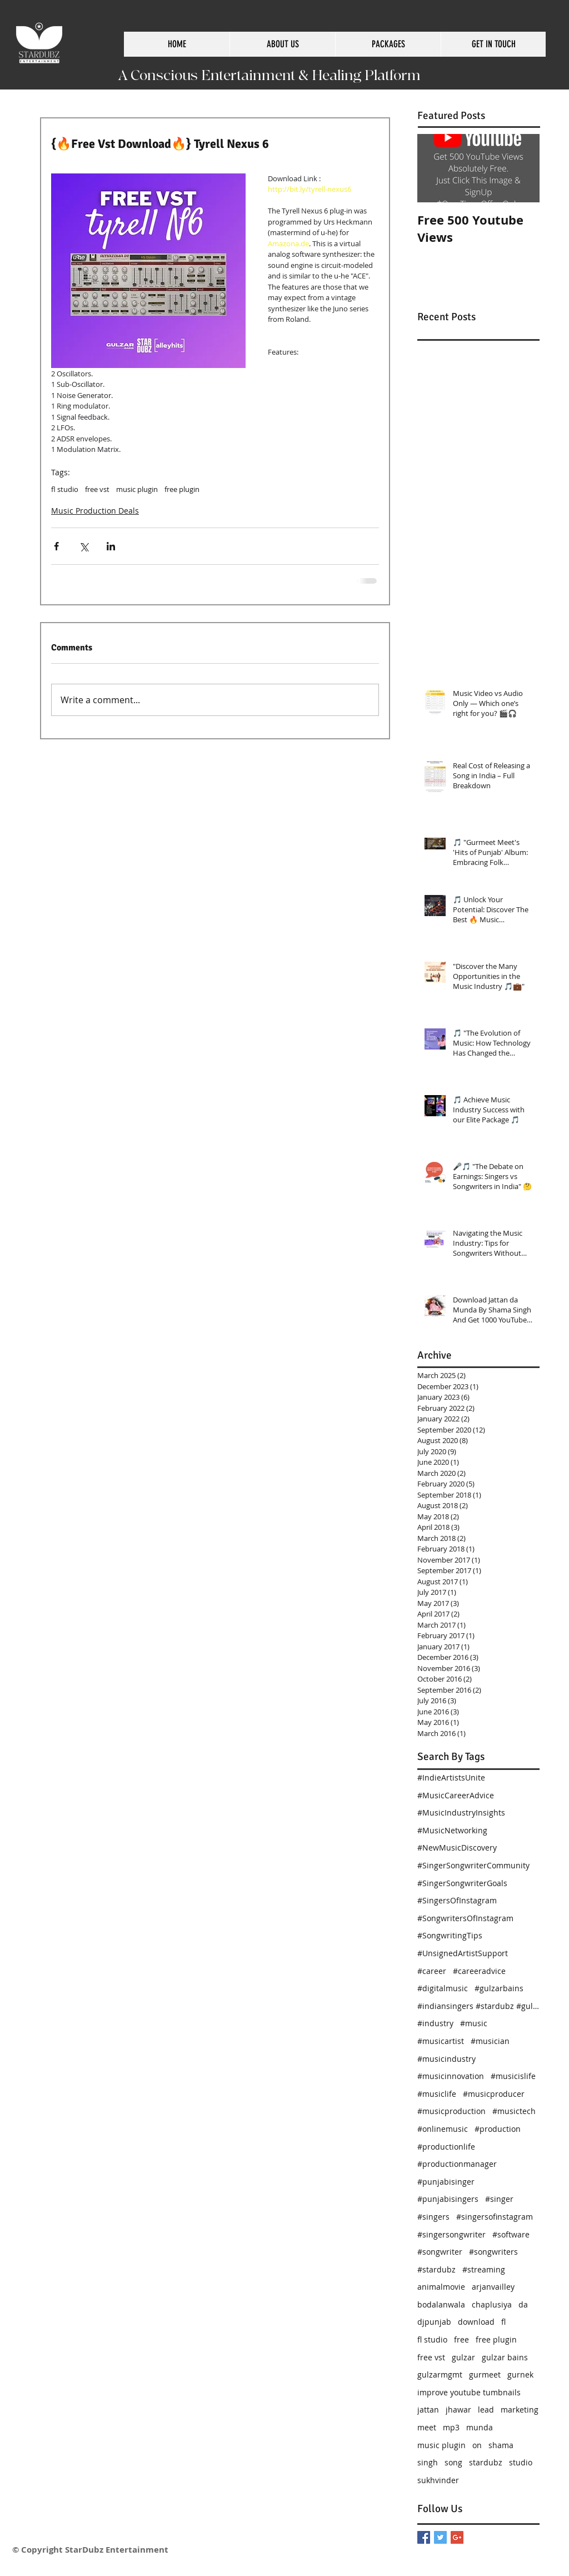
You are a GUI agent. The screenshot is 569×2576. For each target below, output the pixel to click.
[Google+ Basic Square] (457, 2537)
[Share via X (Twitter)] (83, 546)
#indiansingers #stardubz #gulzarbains (478, 2006)
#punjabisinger (446, 2181)
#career (431, 1971)
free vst (97, 489)
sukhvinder (438, 2480)
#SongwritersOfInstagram (465, 1918)
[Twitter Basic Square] (440, 2537)
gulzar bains (505, 2357)
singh (427, 2462)
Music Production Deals (95, 510)
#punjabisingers (447, 2199)
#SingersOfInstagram (457, 1900)
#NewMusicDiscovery (457, 1847)
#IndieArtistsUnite (451, 1777)
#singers (433, 2216)
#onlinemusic (442, 2129)
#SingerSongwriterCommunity (473, 1865)
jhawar (458, 2409)
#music (473, 2023)
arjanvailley (493, 2286)
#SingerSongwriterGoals (462, 1883)
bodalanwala (441, 2304)
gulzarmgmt (439, 2374)
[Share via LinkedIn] (111, 546)
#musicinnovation (450, 2076)
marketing (519, 2409)
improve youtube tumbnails (469, 2392)
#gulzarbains (499, 1988)
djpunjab (434, 2321)
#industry (435, 2023)
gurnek (520, 2374)
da (523, 2304)
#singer (499, 2199)
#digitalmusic (442, 1988)
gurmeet (485, 2374)
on (477, 2445)
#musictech (514, 2111)
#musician (490, 2041)
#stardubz (436, 2269)
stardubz (485, 2462)
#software (511, 2234)
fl (503, 2321)
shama (500, 2445)
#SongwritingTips (449, 1935)
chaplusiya (492, 2304)
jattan (428, 2409)
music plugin (137, 489)
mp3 (451, 2427)
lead (486, 2409)
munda (479, 2427)
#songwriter (439, 2251)
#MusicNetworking (452, 1830)
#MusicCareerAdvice (455, 1795)
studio (520, 2462)
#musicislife (513, 2076)
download (476, 2321)
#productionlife (446, 2146)
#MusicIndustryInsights (461, 1812)
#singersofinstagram (494, 2216)
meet (426, 2427)
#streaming (483, 2269)
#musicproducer (494, 2093)
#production (498, 2129)
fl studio (64, 489)
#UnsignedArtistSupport (462, 1953)
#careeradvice (479, 1971)
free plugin (181, 489)
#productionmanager (457, 2164)
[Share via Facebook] (56, 546)
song (453, 2462)
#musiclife (436, 2093)
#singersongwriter (451, 2234)
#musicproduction (451, 2111)
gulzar (463, 2357)
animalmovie (441, 2286)
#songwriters (493, 2251)
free (461, 2339)
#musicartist (440, 2041)
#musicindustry (446, 2058)
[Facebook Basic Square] (423, 2537)
